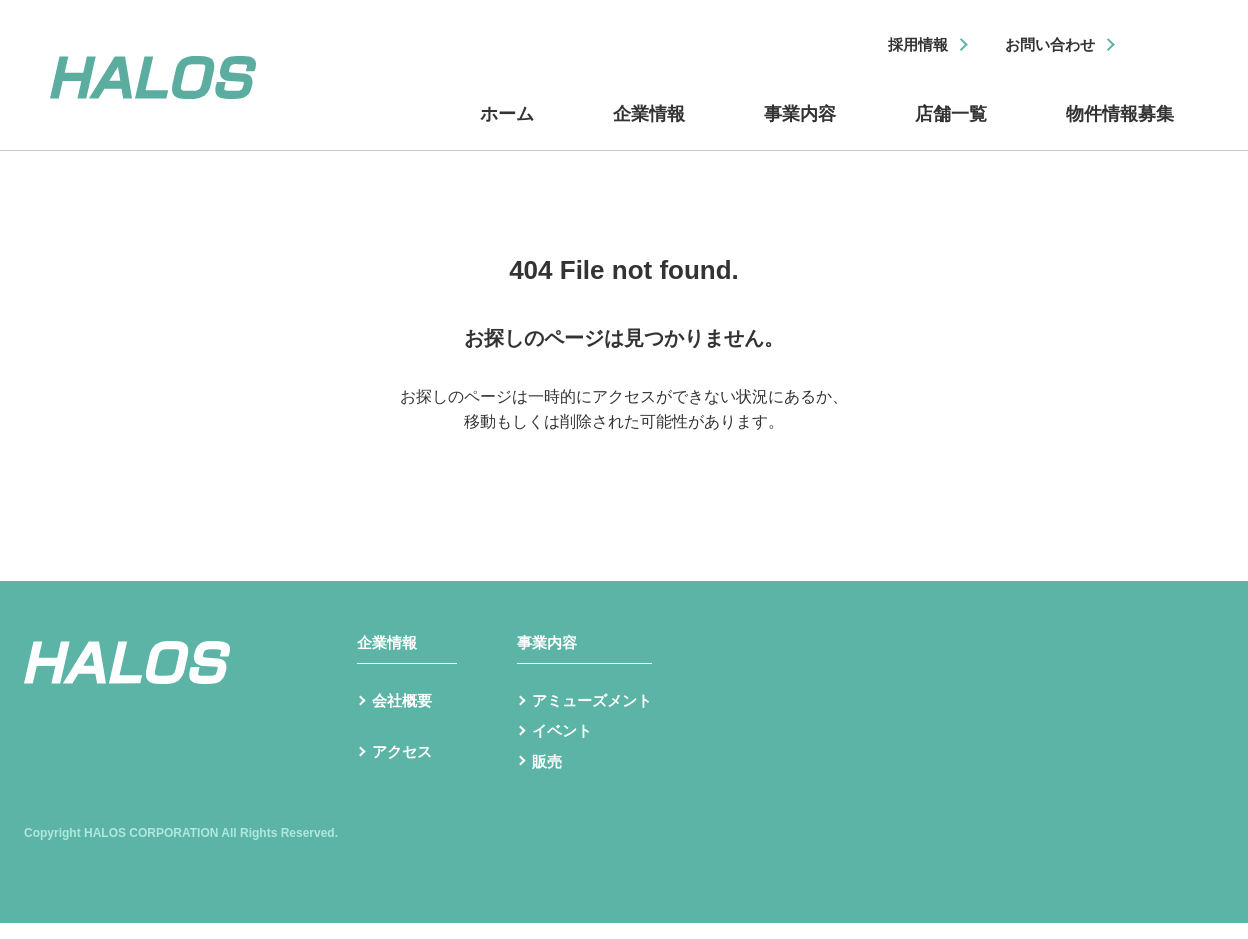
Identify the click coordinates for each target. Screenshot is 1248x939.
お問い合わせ (1045, 45)
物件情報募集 (1118, 123)
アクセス (404, 771)
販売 (548, 777)
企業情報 (648, 123)
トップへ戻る (624, 457)
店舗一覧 (948, 123)
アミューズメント (596, 713)
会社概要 (404, 713)
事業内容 (798, 123)
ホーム (508, 123)
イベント (564, 745)
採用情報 (905, 45)
